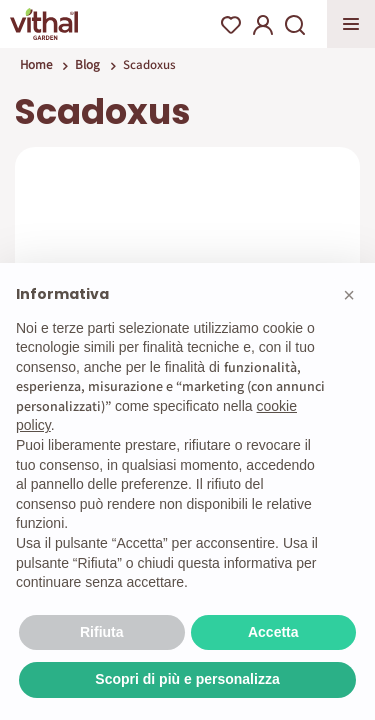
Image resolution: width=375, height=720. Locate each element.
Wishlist (231, 25)
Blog (87, 64)
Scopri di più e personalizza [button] (187, 679)
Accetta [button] (273, 632)
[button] (349, 295)
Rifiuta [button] (102, 632)
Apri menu (351, 24)
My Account (263, 25)
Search (295, 25)
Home (36, 64)
